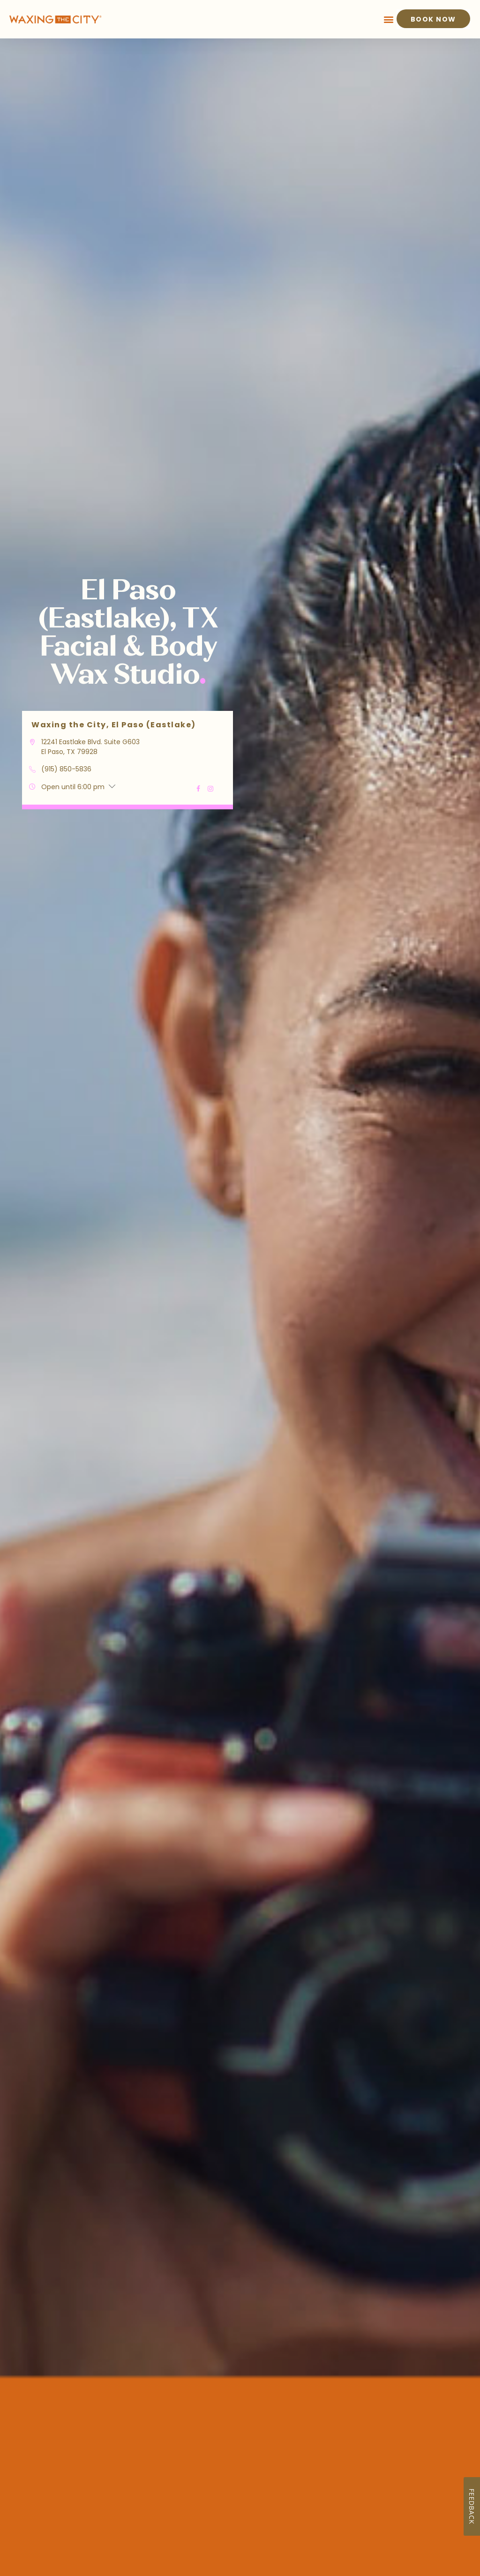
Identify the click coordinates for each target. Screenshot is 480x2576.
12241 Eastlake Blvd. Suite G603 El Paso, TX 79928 (90, 746)
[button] (389, 19)
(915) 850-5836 (66, 769)
